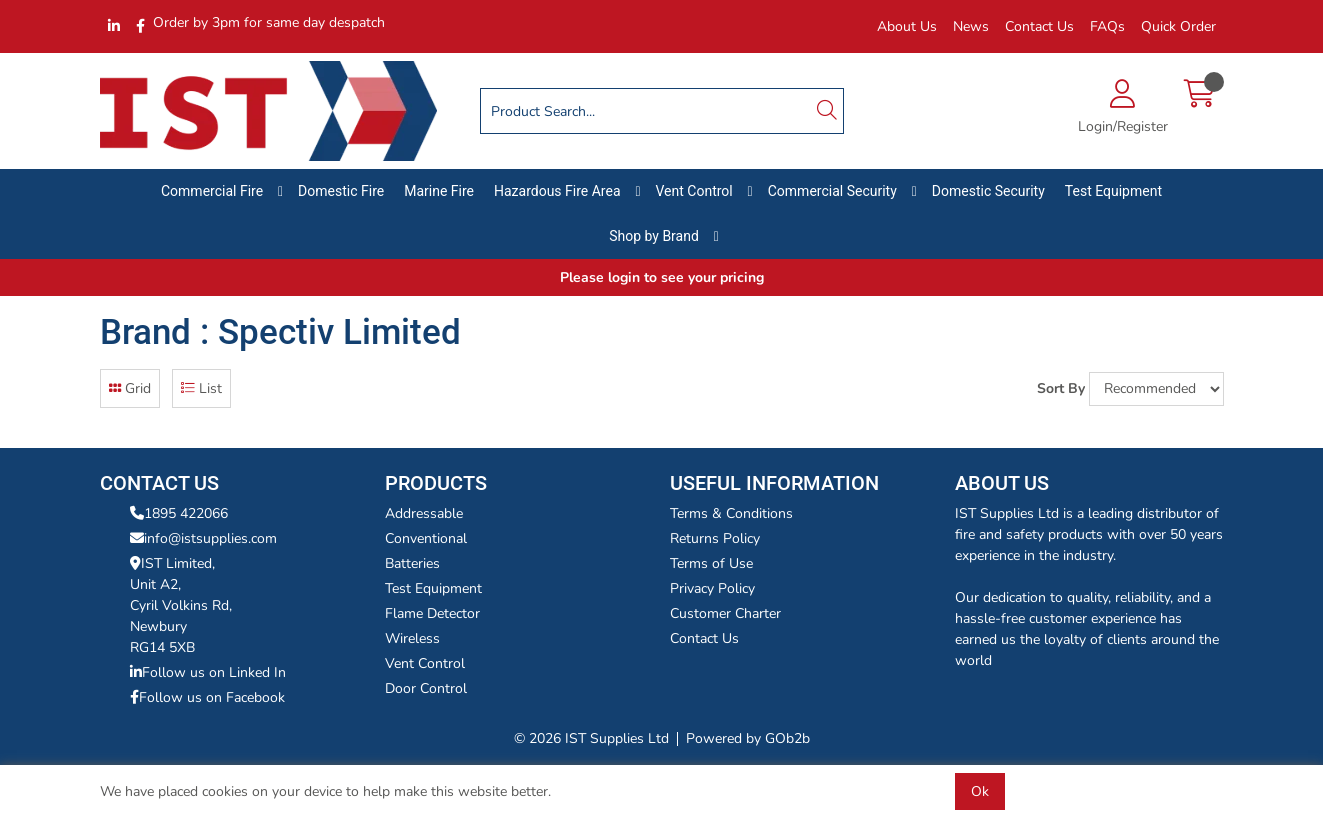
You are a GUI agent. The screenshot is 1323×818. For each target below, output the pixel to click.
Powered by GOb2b (748, 738)
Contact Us (1039, 26)
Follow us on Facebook (207, 697)
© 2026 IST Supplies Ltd (591, 738)
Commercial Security (832, 191)
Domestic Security (988, 191)
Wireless (412, 638)
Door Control (426, 688)
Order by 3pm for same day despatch (269, 22)
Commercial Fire (212, 191)
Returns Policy (715, 538)
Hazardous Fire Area (557, 191)
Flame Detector (432, 613)
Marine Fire (439, 191)
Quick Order (1178, 26)
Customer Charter (725, 613)
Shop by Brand (654, 236)
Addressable (424, 513)
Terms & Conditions (731, 513)
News (971, 26)
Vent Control (694, 191)
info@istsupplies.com (203, 538)
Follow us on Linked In (208, 672)
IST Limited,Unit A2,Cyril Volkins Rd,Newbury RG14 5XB (181, 605)
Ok (980, 791)
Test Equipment (1113, 191)
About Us (907, 26)
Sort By (1061, 388)
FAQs (1107, 26)
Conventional (426, 538)
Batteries (412, 563)
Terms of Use (711, 563)
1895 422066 (179, 513)
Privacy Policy (712, 588)
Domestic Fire (341, 191)
